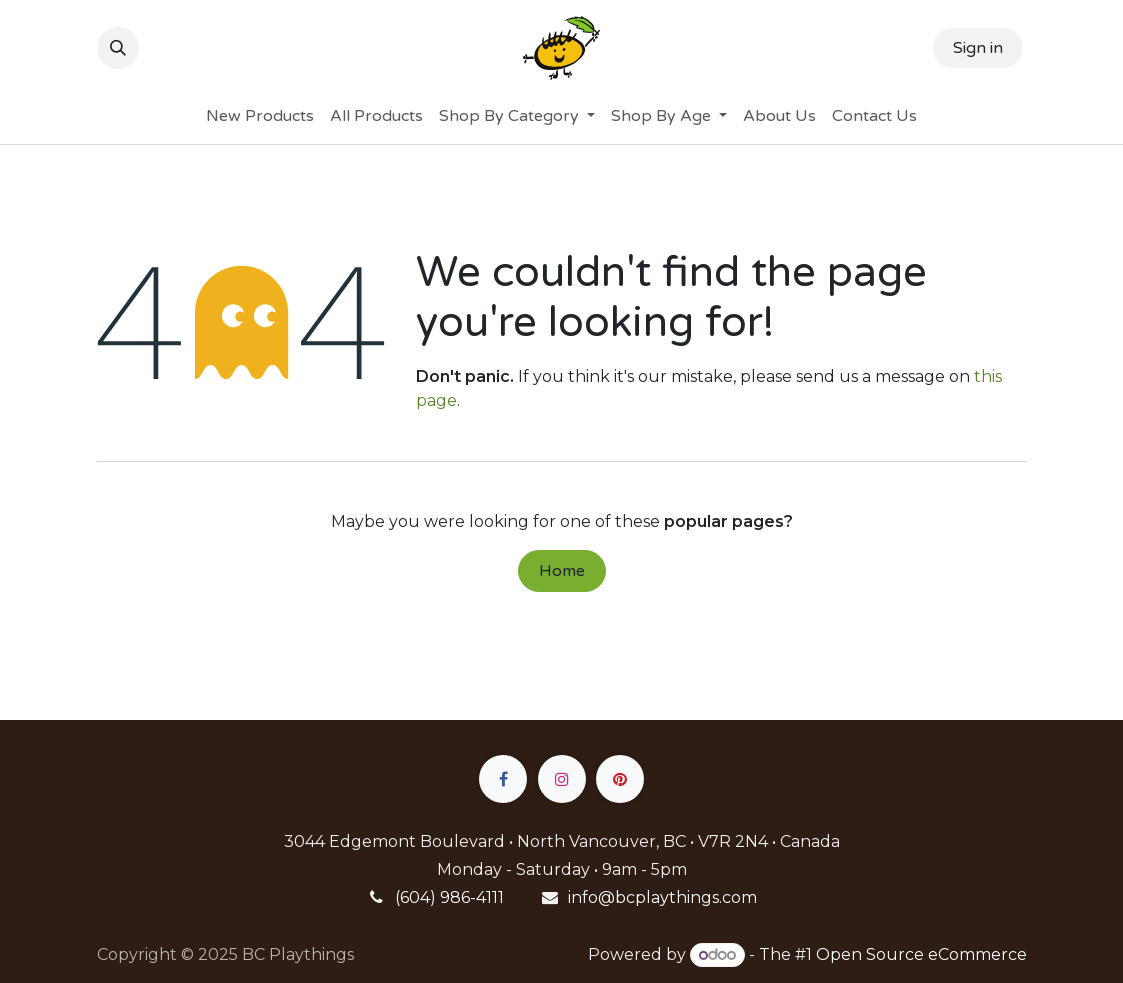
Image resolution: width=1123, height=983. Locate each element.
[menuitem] (260, 116)
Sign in (978, 48)
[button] (118, 48)
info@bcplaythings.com (662, 897)
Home (562, 571)
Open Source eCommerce (921, 954)
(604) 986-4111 (449, 897)
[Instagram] (562, 779)
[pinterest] (620, 779)
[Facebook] (503, 779)
